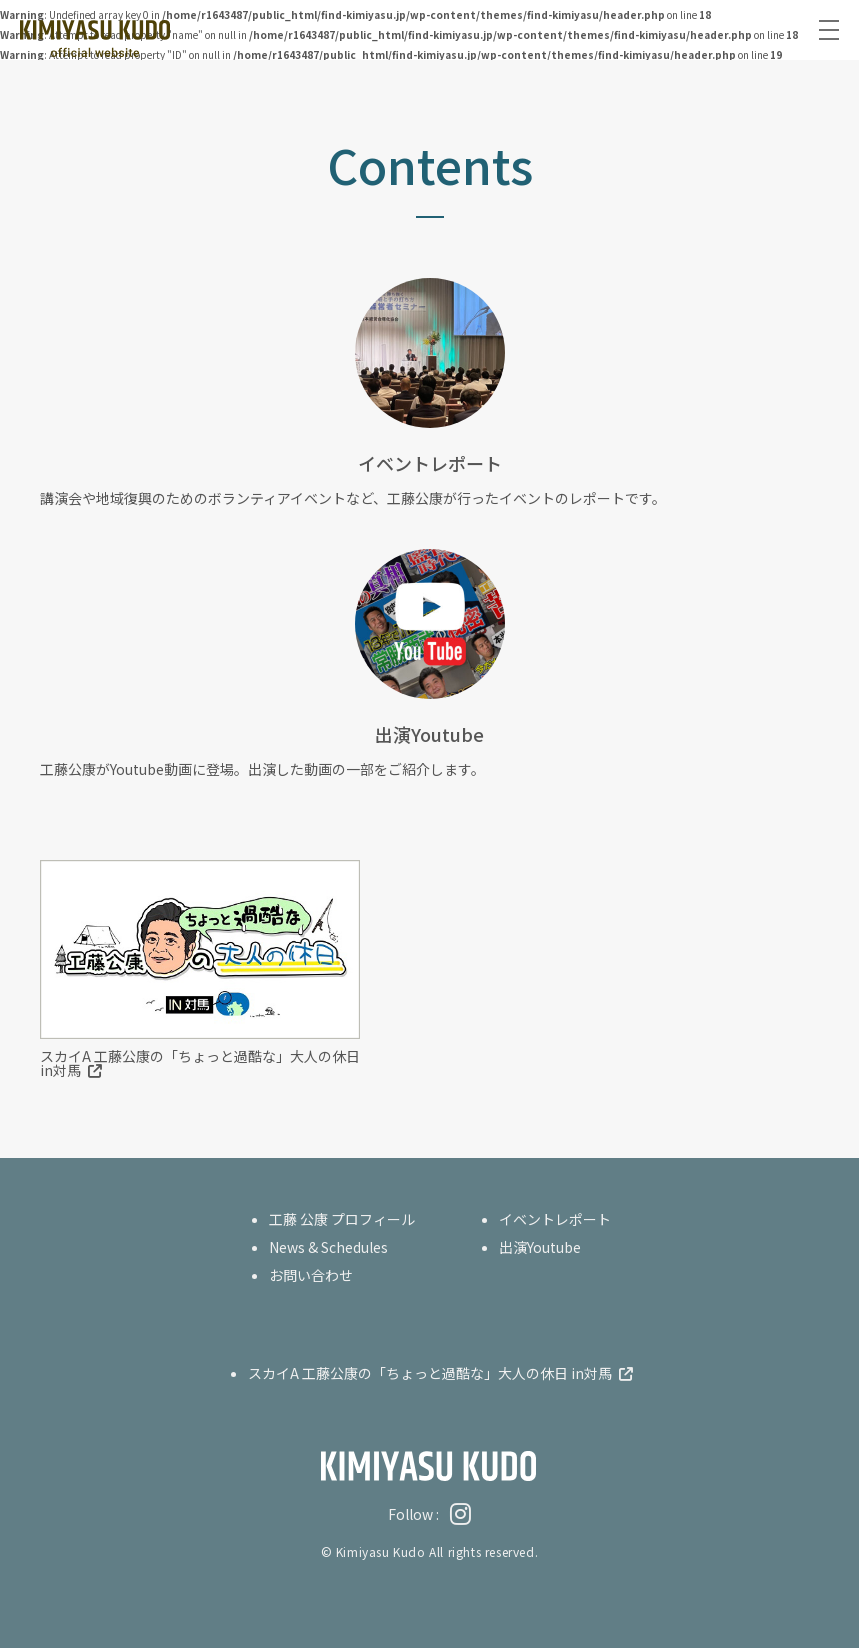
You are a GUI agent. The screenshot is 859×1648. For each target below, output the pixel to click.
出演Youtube (540, 1247)
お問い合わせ (311, 1275)
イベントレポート (555, 1219)
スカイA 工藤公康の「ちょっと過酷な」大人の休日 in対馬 (200, 1063)
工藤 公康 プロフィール (342, 1219)
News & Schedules (328, 1247)
